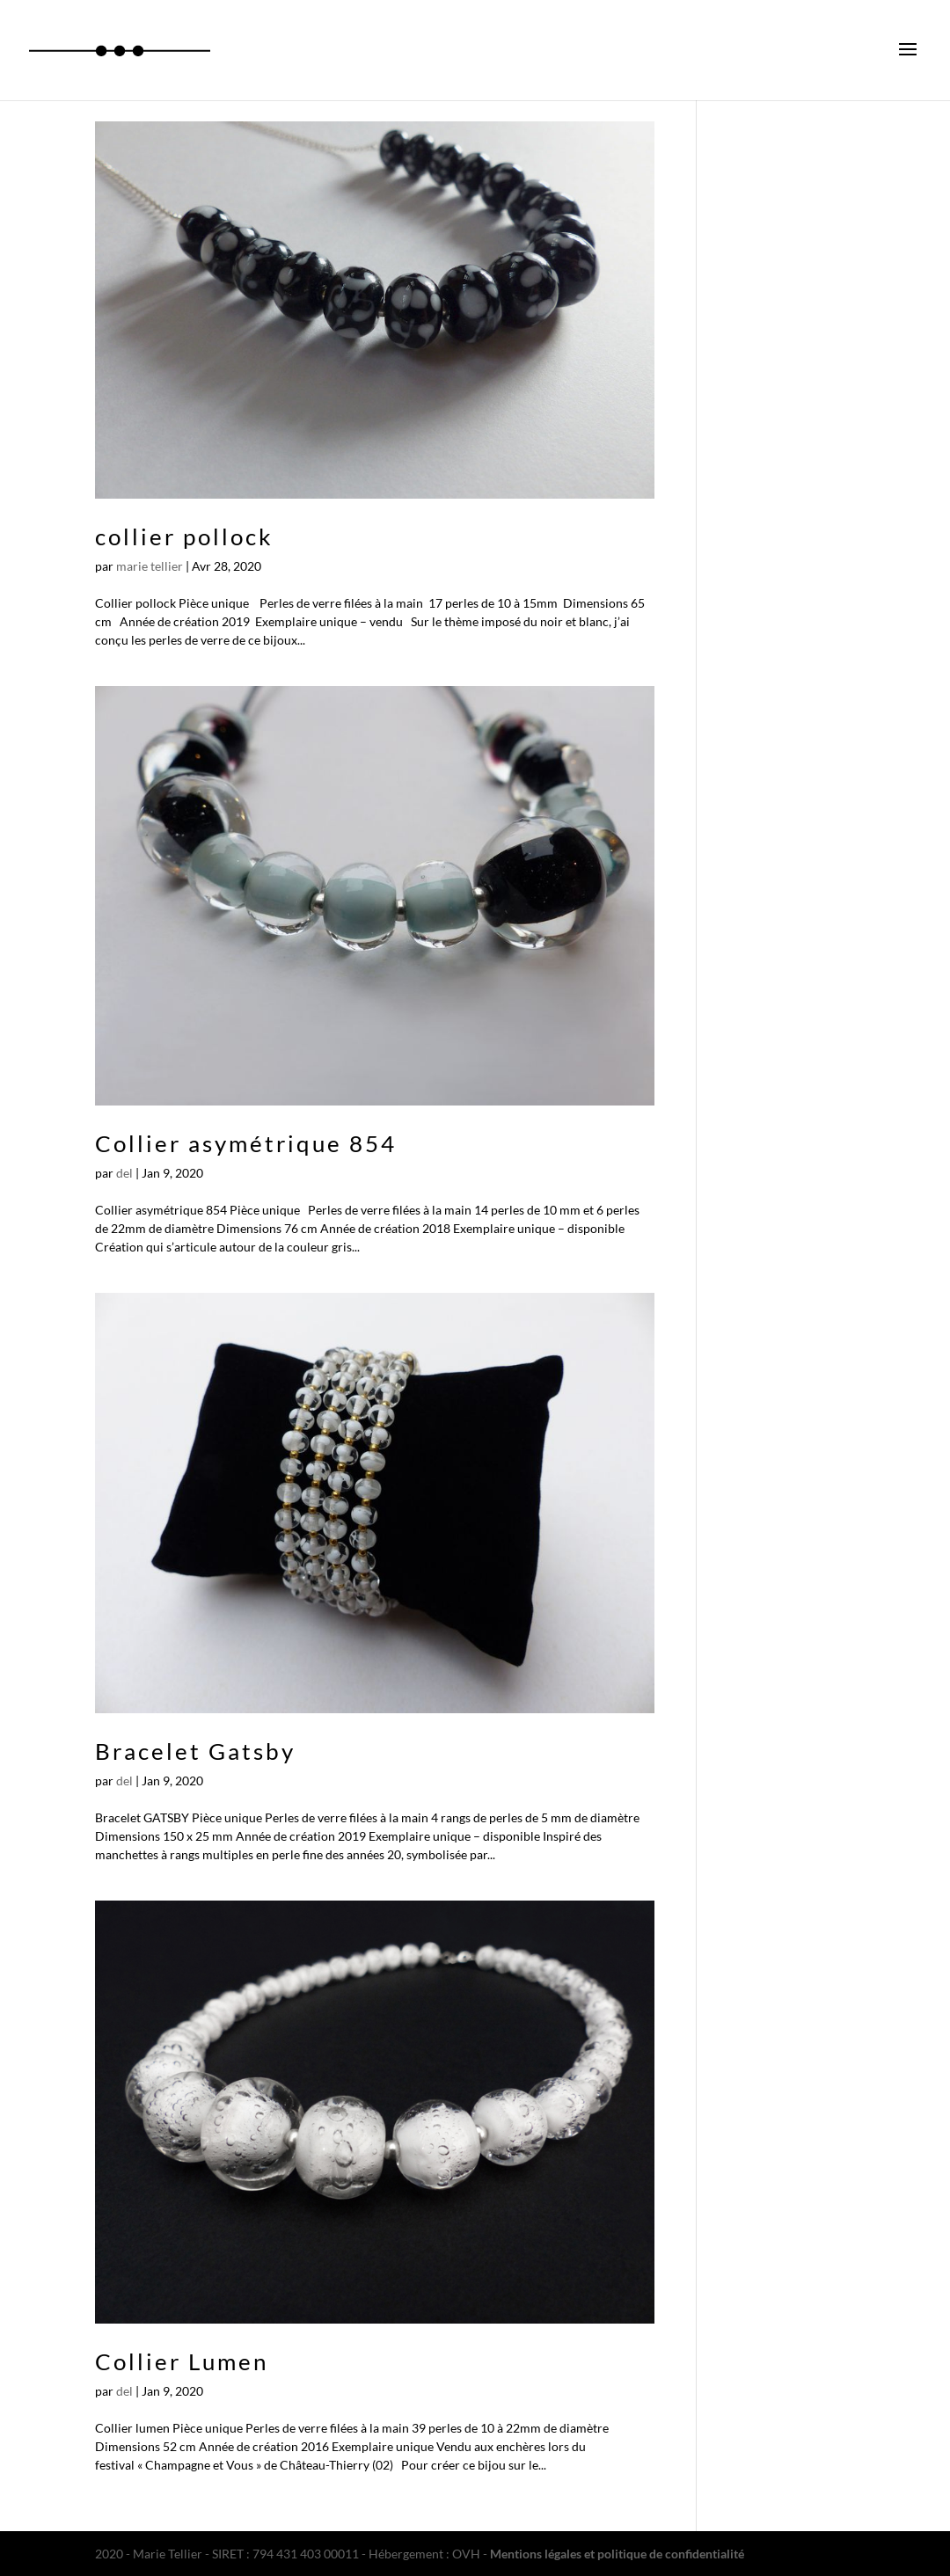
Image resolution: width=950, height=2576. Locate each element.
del (124, 1172)
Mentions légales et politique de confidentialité (617, 2553)
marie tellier (149, 565)
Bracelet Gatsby (195, 1751)
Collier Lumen (181, 2361)
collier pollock (184, 536)
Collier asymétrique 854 (246, 1143)
